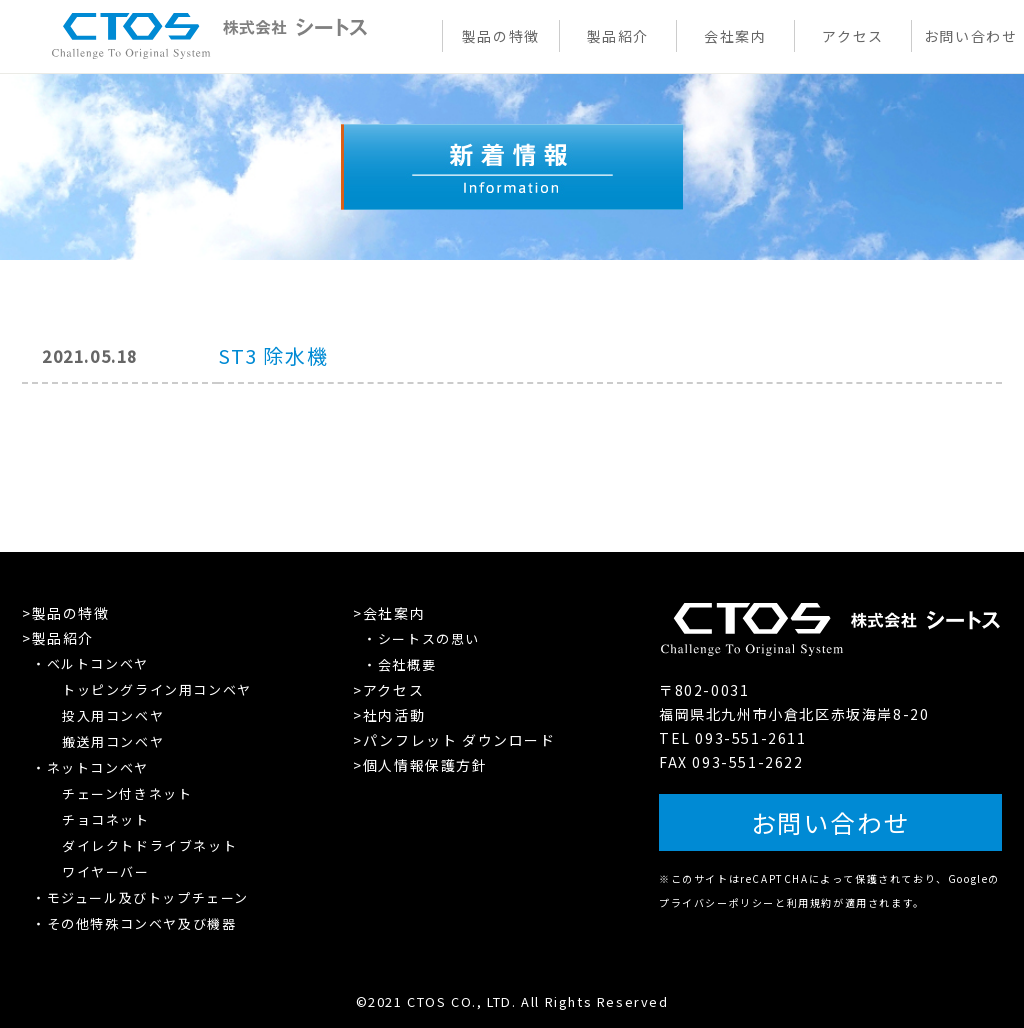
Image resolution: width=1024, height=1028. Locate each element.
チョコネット (106, 819)
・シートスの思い (421, 638)
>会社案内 (389, 613)
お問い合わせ (971, 36)
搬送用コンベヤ (113, 741)
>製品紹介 (58, 638)
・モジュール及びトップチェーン (140, 897)
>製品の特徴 (66, 613)
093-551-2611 (750, 742)
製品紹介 (618, 36)
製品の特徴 (501, 36)
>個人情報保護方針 (420, 765)
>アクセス (388, 690)
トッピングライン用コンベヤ (157, 689)
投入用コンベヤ (113, 715)
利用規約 (810, 898)
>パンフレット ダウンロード (454, 740)
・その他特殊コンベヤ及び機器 (134, 923)
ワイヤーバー (106, 871)
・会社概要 (399, 664)
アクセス (852, 36)
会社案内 (735, 36)
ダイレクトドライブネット (149, 845)
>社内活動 (389, 715)
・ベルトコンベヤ (90, 663)
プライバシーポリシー (717, 898)
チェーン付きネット (127, 793)
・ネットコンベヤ (90, 767)
